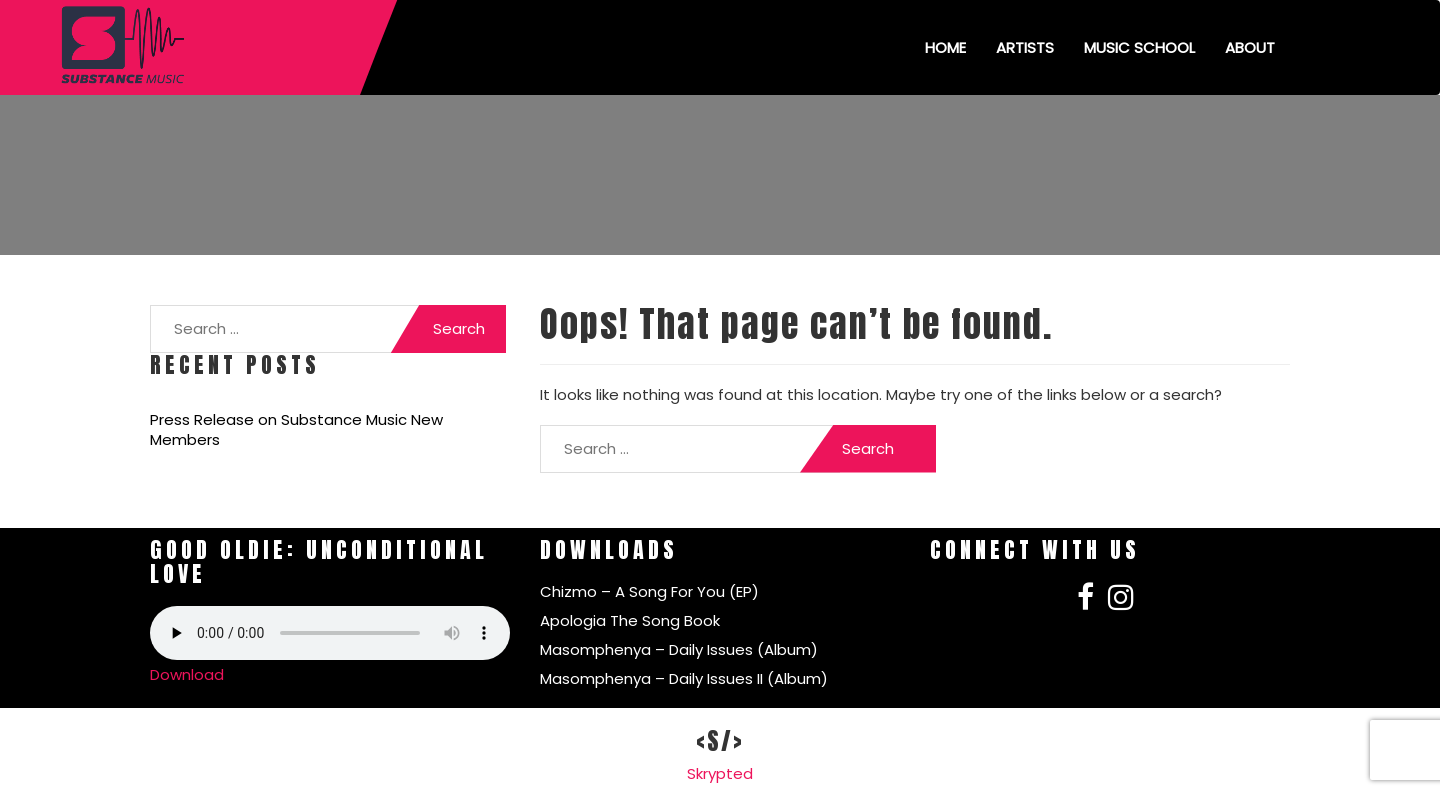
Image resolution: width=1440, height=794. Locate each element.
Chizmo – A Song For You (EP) (649, 591)
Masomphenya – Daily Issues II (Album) (684, 678)
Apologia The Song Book (630, 620)
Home (945, 47)
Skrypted (720, 773)
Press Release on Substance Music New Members (296, 430)
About (1250, 47)
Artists (1025, 47)
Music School (1139, 47)
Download (187, 674)
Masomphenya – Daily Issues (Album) (679, 649)
